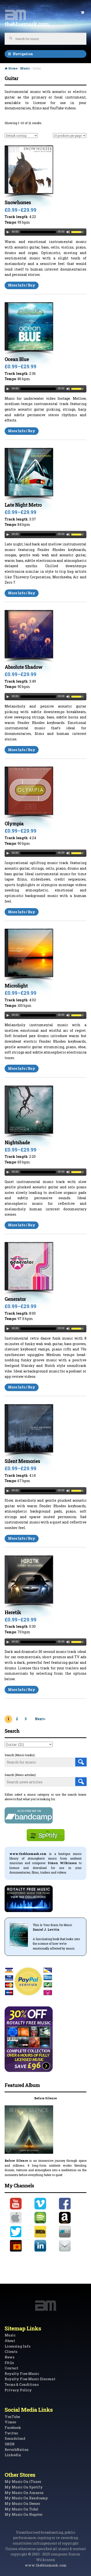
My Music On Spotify (24, 2487)
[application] (45, 232)
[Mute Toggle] (68, 232)
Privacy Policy (18, 2390)
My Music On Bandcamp (26, 2498)
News (9, 2357)
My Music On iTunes (23, 2481)
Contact (11, 2368)
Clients (11, 2351)
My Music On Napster (24, 2514)
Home (12, 68)
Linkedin (13, 2455)
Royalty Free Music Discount (30, 2379)
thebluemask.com (27, 24)
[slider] (38, 232)
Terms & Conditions (22, 2384)
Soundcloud (15, 2438)
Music (25, 68)
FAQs (9, 2362)
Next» (40, 1719)
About (10, 2340)
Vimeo (10, 2422)
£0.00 (82, 12)
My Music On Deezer (22, 2503)
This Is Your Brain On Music (52, 1925)
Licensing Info (17, 2346)
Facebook (13, 2427)
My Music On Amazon (24, 2492)
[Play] (8, 232)
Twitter (11, 2433)
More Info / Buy (21, 285)
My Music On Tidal (21, 2509)
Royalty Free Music (22, 2373)
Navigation (23, 54)
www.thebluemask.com (45, 2565)
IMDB (10, 2444)
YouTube (12, 2416)
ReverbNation (17, 2449)
